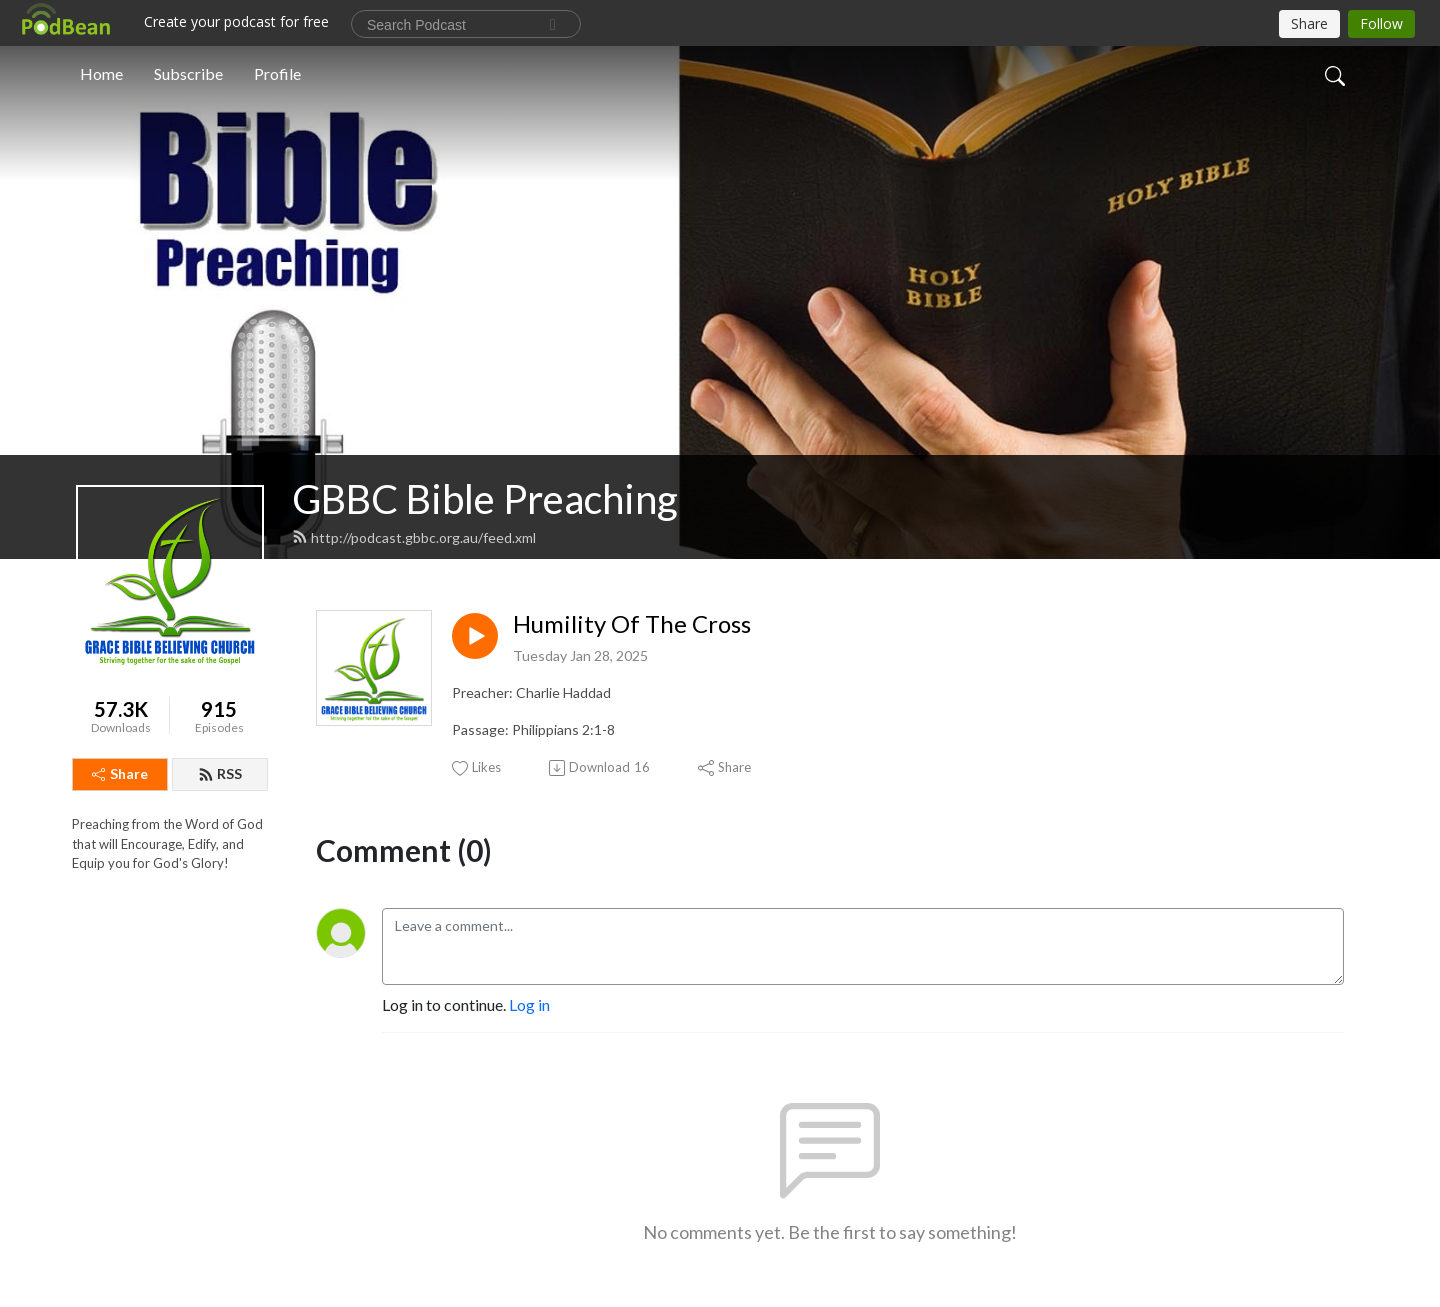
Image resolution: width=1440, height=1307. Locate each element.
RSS (220, 773)
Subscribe (188, 73)
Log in (529, 1004)
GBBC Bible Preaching (485, 499)
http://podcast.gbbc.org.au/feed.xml (414, 537)
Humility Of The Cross (632, 624)
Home (101, 73)
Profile (277, 73)
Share (120, 773)
